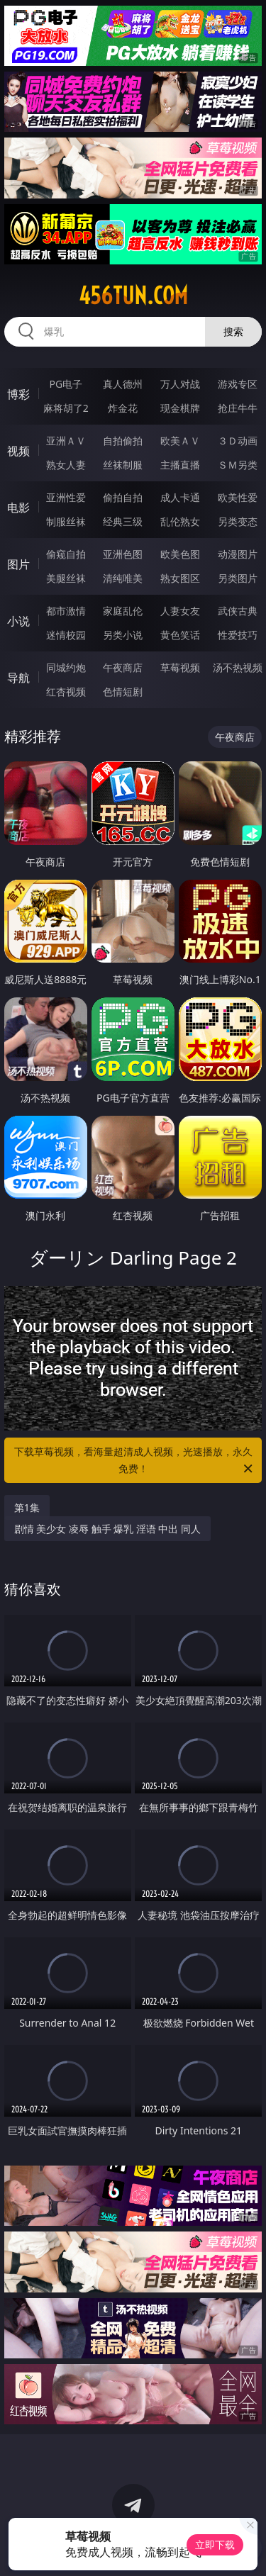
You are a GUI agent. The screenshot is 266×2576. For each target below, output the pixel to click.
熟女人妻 (66, 464)
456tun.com (133, 295)
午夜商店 (123, 667)
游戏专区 (237, 384)
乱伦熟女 (180, 521)
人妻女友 (180, 610)
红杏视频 (66, 691)
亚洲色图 (123, 554)
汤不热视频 (237, 667)
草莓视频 (180, 667)
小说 (18, 621)
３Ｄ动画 (237, 440)
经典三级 (123, 521)
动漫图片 (237, 554)
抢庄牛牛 (237, 408)
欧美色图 (180, 554)
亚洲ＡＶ (66, 440)
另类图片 (237, 578)
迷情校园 (66, 635)
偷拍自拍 (123, 497)
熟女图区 (180, 578)
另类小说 (123, 635)
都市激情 (66, 610)
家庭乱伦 (123, 610)
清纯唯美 (123, 578)
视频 (18, 451)
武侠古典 (237, 610)
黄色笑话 (180, 635)
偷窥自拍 (66, 554)
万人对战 (180, 384)
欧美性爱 (237, 497)
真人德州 (123, 384)
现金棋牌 (180, 408)
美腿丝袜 (66, 578)
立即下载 (215, 2544)
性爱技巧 (237, 635)
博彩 (18, 394)
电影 (18, 507)
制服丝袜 (66, 521)
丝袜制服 (123, 464)
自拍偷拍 (123, 440)
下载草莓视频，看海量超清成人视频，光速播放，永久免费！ (134, 1461)
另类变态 (237, 521)
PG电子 (65, 384)
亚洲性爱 (66, 497)
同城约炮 (66, 667)
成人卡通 (180, 497)
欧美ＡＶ (180, 440)
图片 (18, 564)
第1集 (27, 1507)
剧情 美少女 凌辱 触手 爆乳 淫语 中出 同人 (107, 1528)
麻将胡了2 (66, 408)
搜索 (233, 331)
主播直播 (180, 464)
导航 (18, 677)
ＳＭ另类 (237, 464)
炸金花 (123, 408)
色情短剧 (123, 691)
